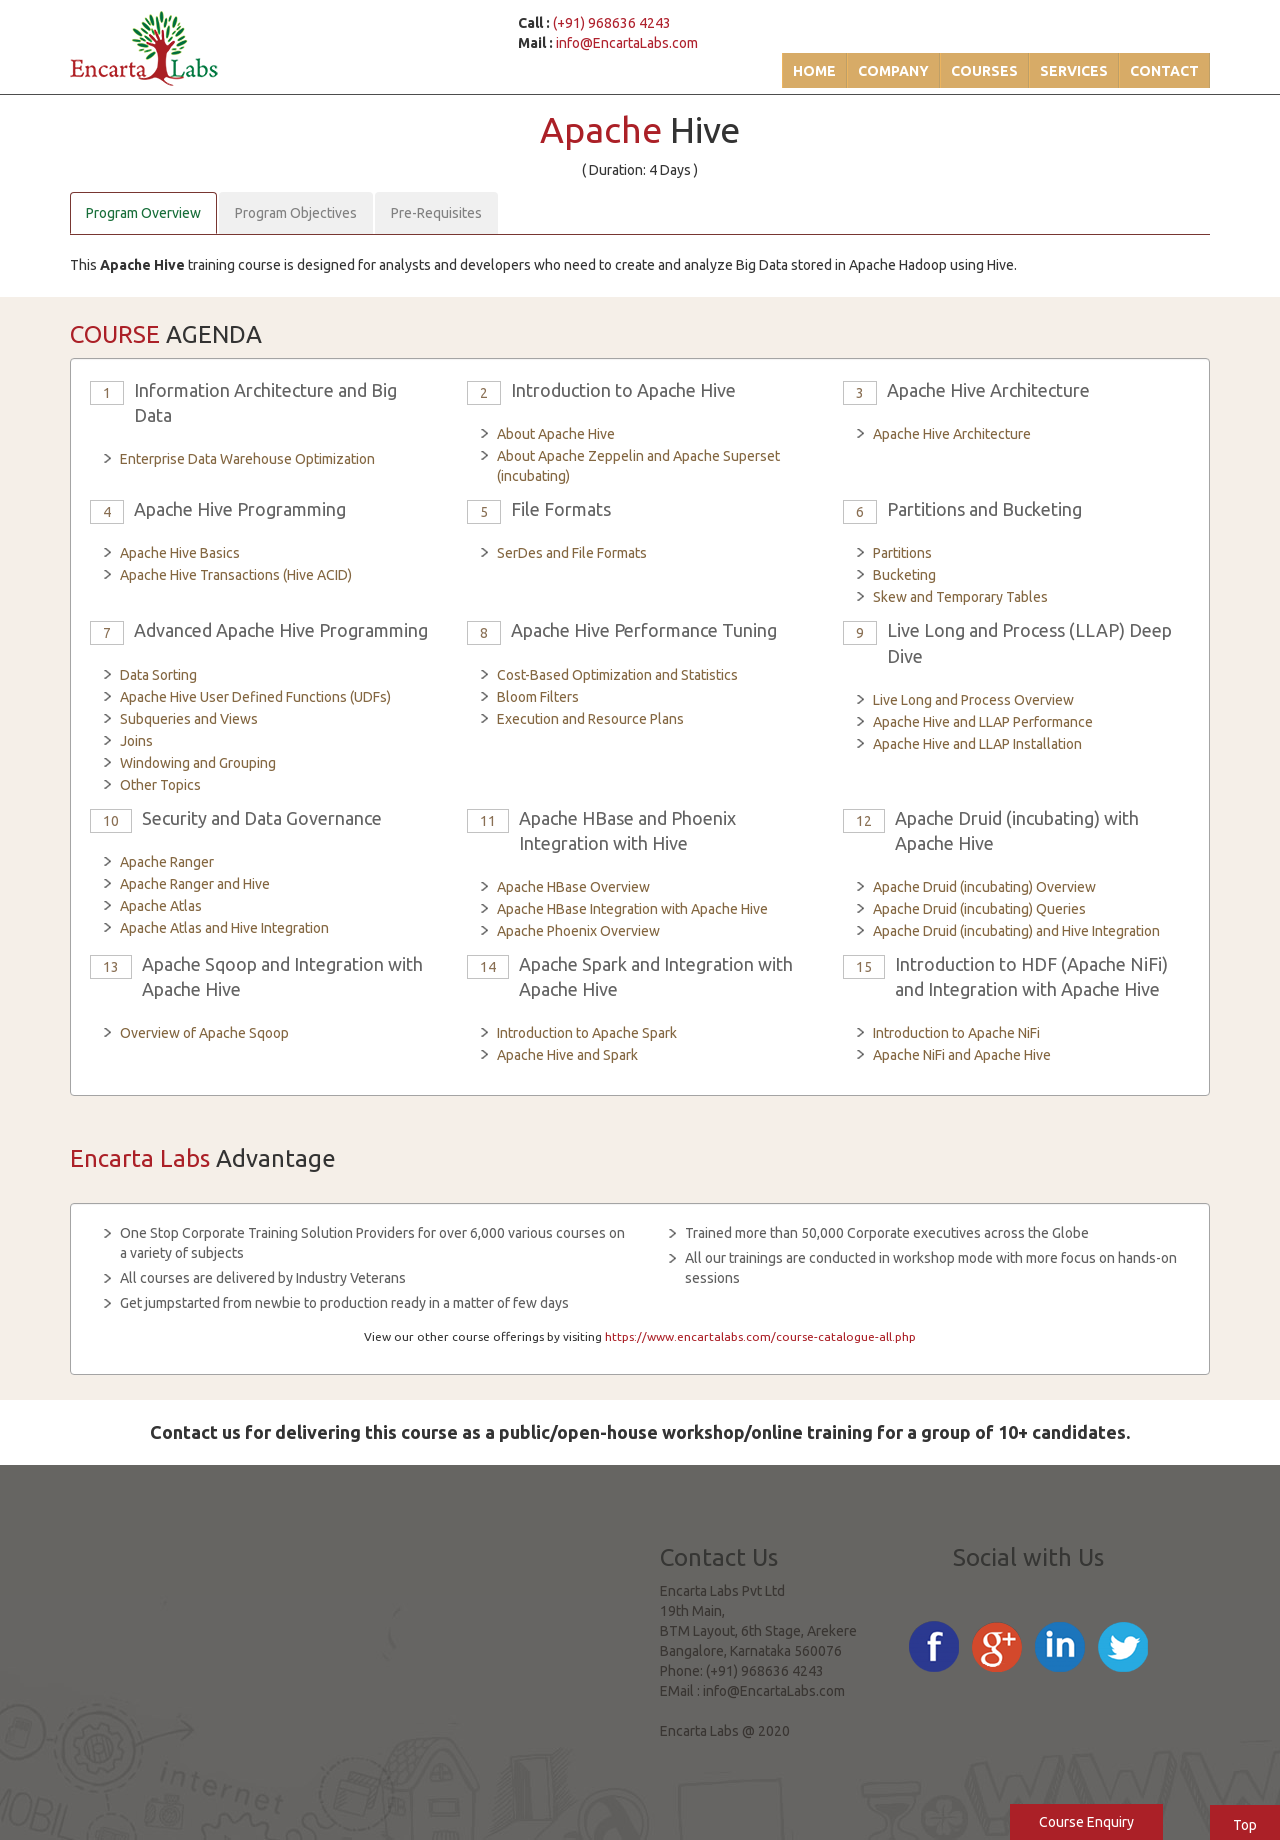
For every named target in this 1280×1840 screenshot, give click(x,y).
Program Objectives (296, 213)
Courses (984, 71)
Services (1074, 71)
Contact (1164, 71)
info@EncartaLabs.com (627, 43)
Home (814, 71)
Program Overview (143, 213)
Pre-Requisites (436, 213)
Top (1245, 1825)
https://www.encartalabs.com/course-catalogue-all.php (760, 1336)
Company (893, 71)
